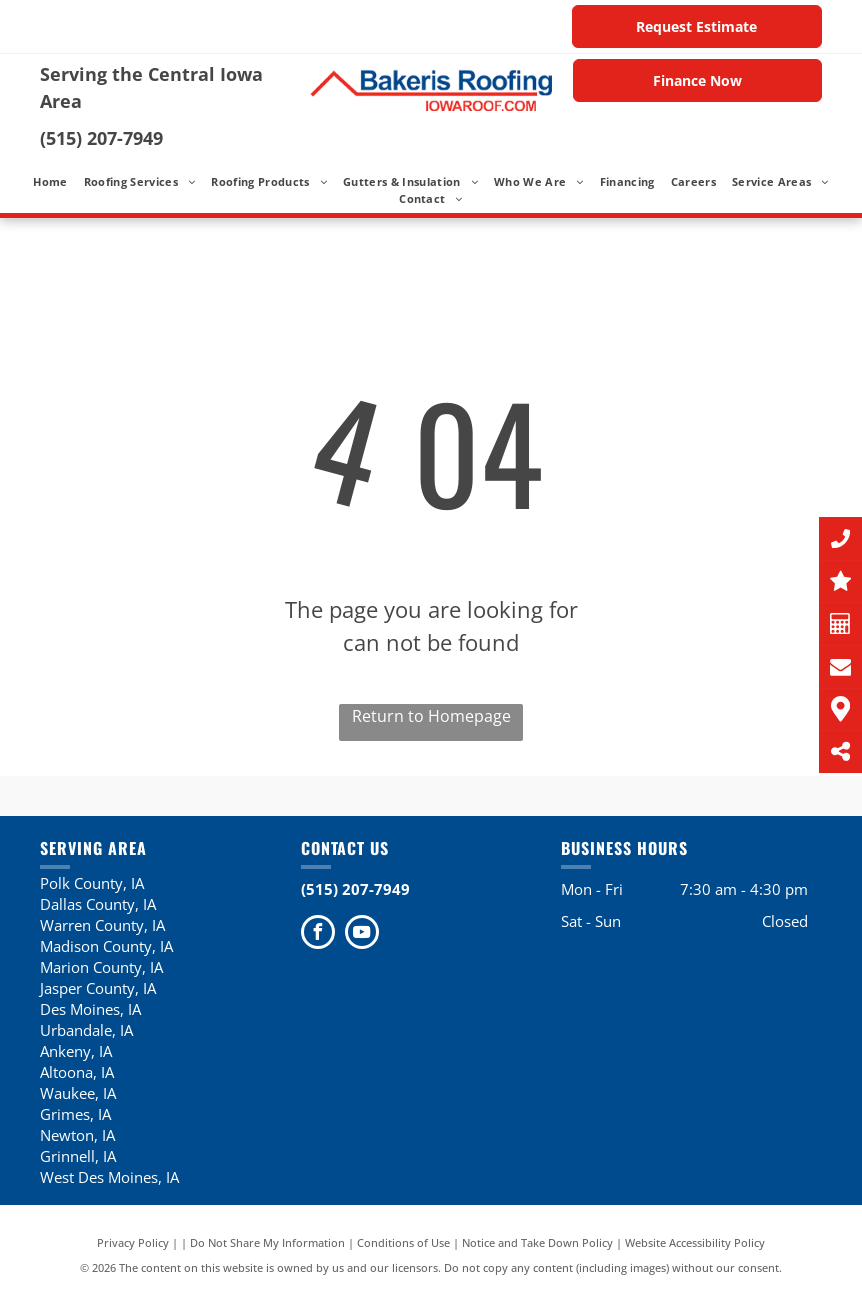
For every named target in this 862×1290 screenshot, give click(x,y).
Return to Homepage (431, 716)
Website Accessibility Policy (695, 1242)
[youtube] (362, 934)
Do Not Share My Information (267, 1242)
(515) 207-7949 (101, 138)
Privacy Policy (133, 1242)
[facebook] (318, 934)
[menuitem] (50, 182)
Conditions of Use (403, 1242)
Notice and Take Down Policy (537, 1242)
